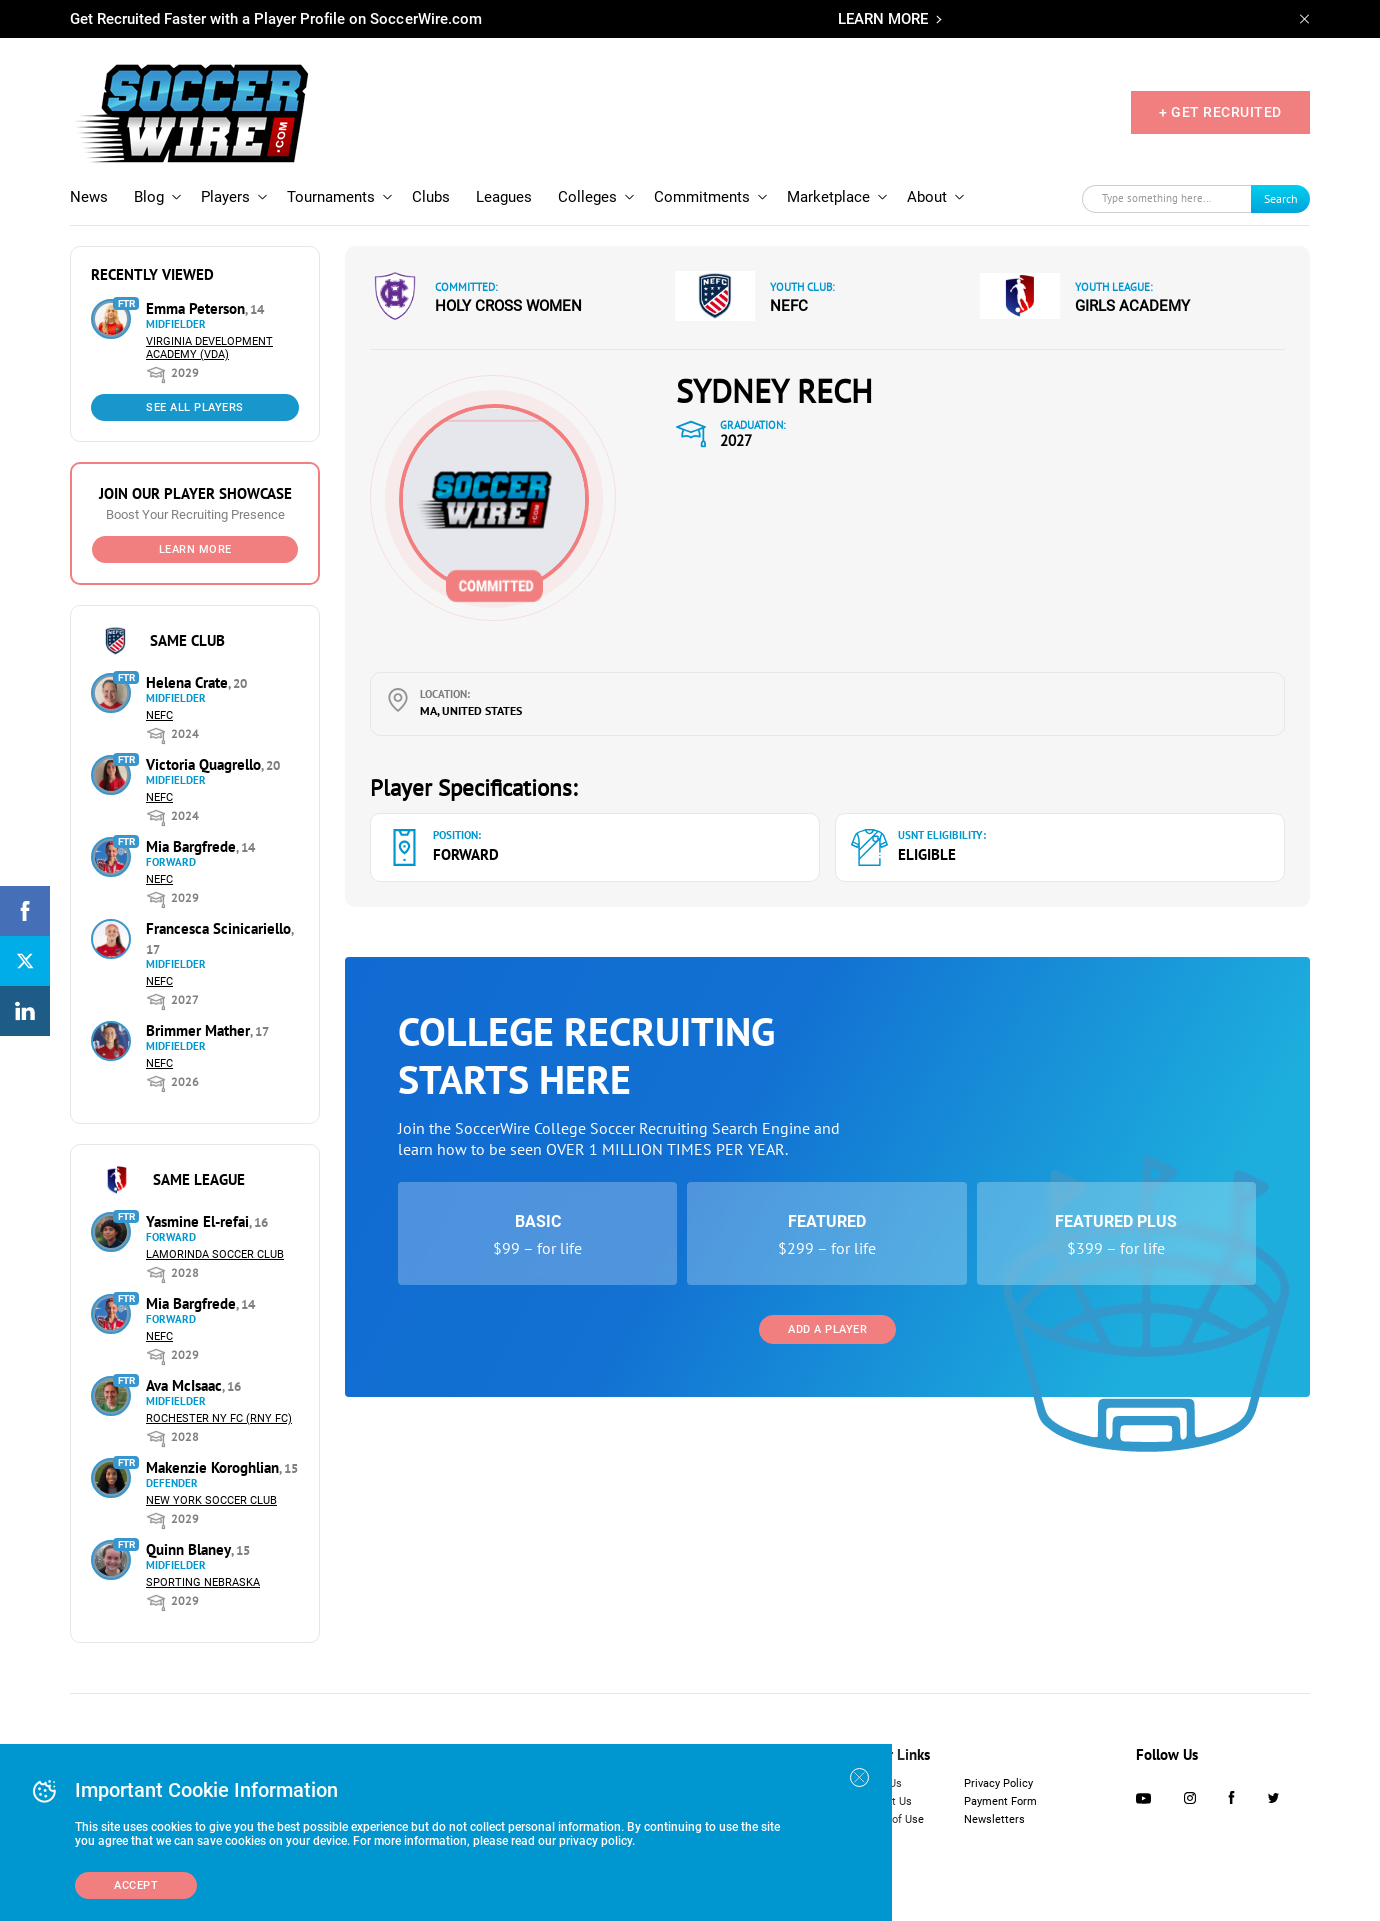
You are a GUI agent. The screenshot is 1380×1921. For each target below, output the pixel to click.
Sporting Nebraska (203, 1582)
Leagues (504, 197)
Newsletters (994, 1819)
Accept (136, 1885)
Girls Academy (1132, 306)
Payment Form (1000, 1801)
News (89, 197)
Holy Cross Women (508, 306)
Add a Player (827, 1329)
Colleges (587, 197)
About (927, 197)
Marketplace (828, 197)
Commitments (702, 197)
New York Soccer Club (211, 1500)
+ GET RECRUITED (1220, 112)
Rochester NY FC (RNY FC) (219, 1418)
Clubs (431, 197)
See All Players (195, 407)
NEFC (159, 715)
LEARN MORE (883, 19)
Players (225, 197)
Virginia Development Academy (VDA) (209, 348)
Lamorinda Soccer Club (215, 1254)
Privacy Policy (998, 1783)
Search (1281, 198)
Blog (149, 197)
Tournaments (331, 197)
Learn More (195, 549)
